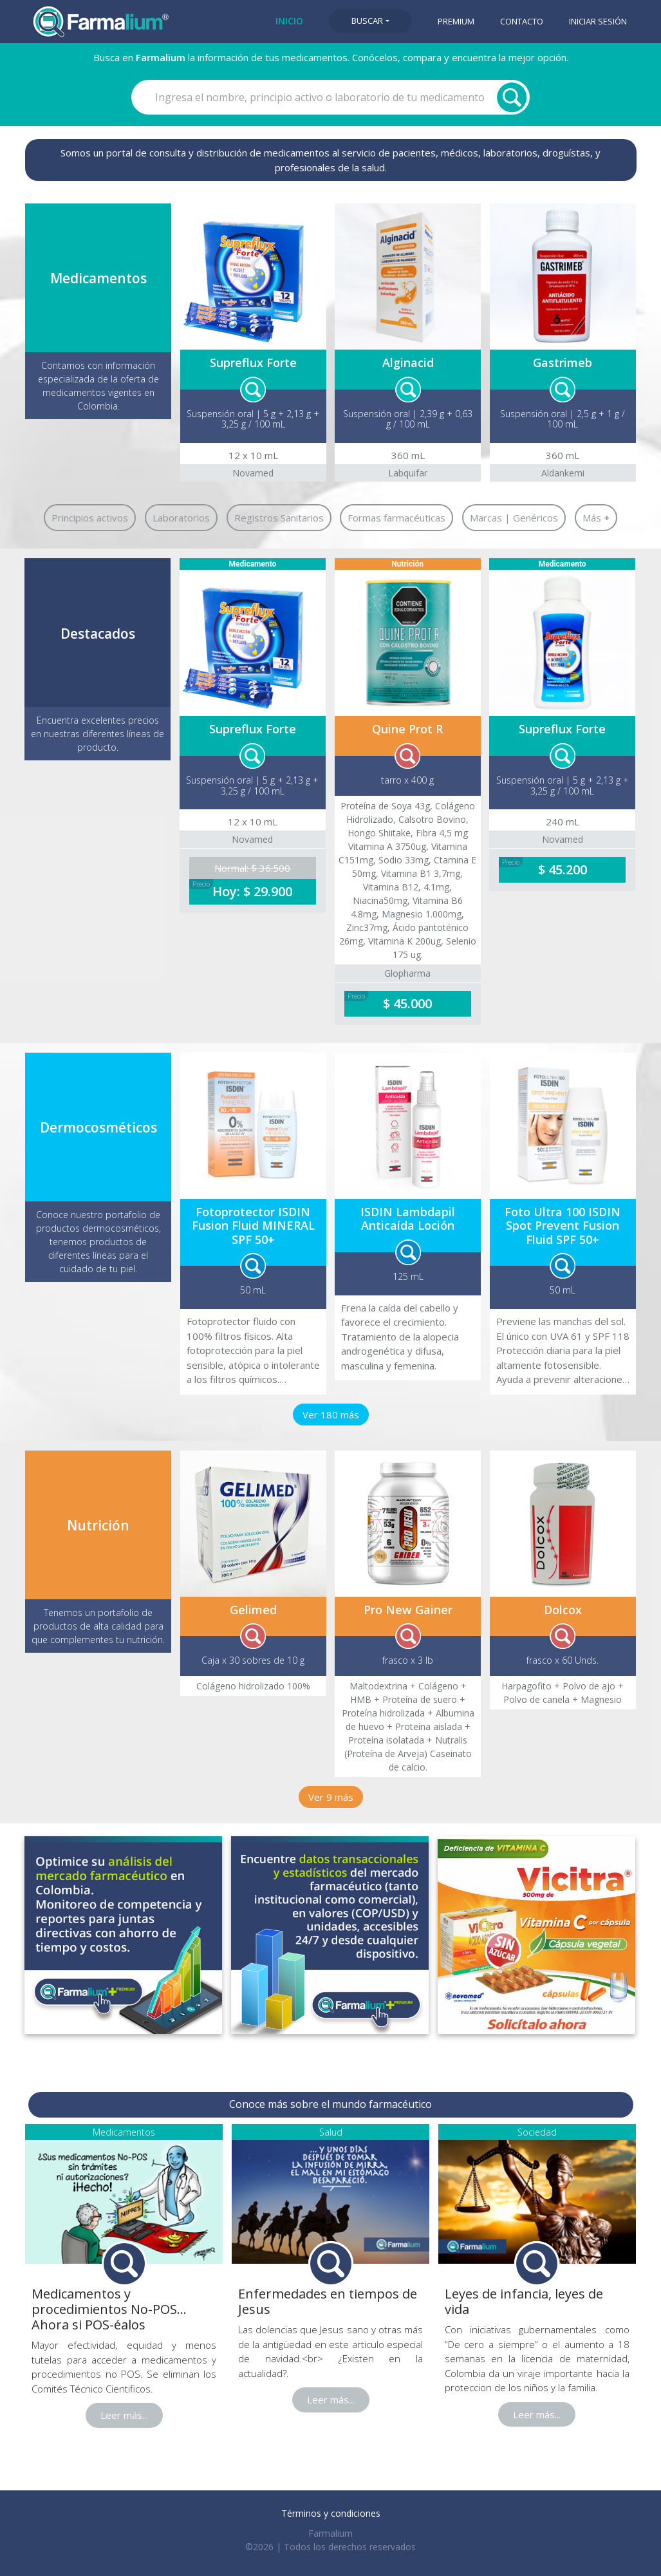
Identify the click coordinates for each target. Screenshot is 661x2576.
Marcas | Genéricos (514, 517)
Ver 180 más (331, 1414)
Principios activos (89, 517)
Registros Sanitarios (279, 517)
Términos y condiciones (330, 2513)
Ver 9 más (330, 1797)
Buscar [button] (367, 20)
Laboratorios (181, 517)
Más (596, 517)
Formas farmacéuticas (396, 517)
